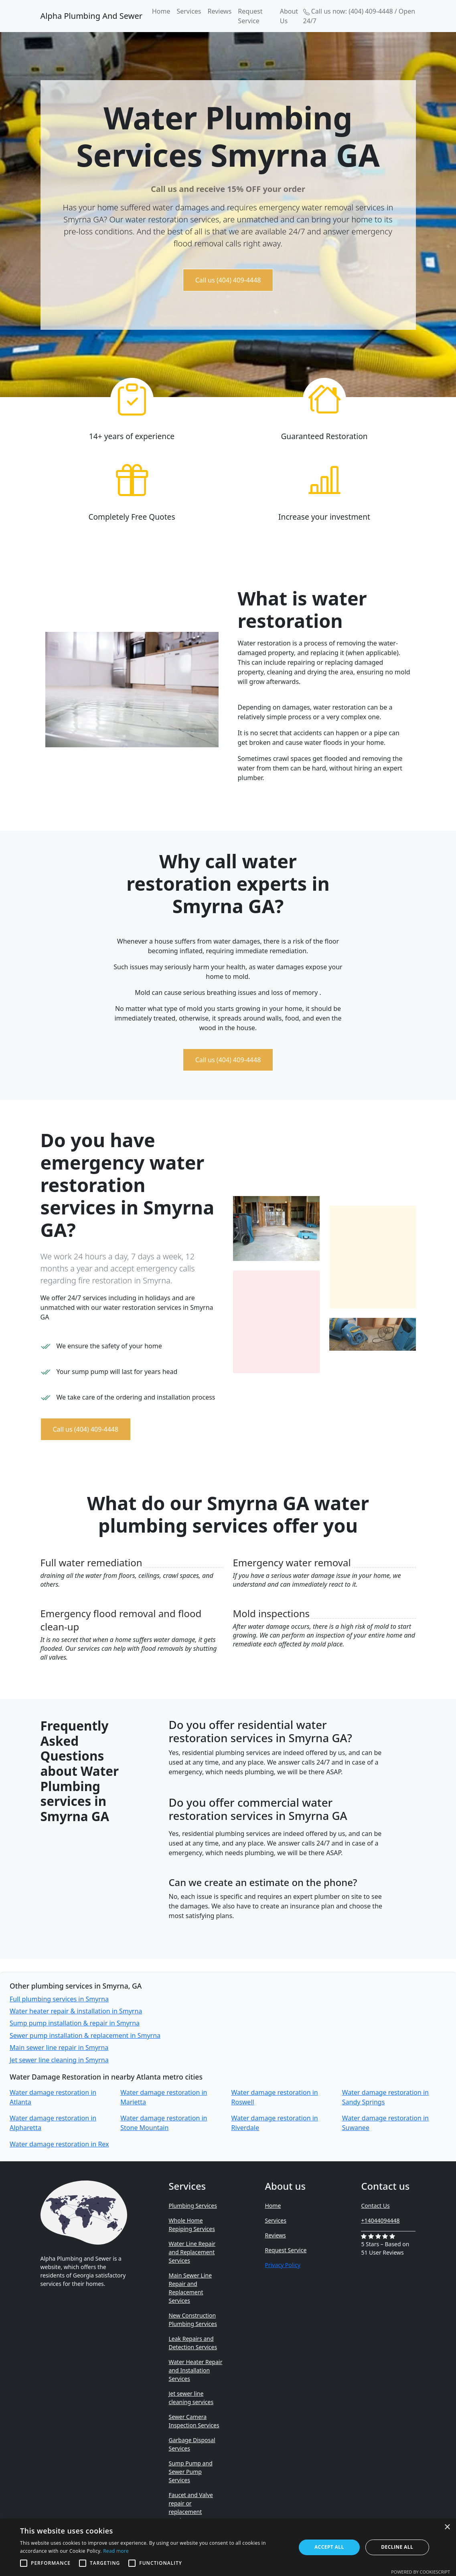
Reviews (220, 11)
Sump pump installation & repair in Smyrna (75, 2023)
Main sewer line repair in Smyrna (59, 2047)
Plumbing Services (192, 2205)
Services (188, 11)
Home (161, 11)
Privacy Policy (282, 2265)
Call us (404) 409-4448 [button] (228, 280)
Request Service (250, 16)
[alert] (228, 2547)
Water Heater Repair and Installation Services (195, 2370)
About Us (289, 16)
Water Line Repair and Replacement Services (191, 2252)
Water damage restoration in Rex (59, 2144)
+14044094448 (380, 2220)
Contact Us (375, 2205)
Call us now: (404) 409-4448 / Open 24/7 (359, 16)
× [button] (447, 2527)
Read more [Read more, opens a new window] (116, 2551)
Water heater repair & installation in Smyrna (76, 2011)
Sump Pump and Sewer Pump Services (190, 2471)
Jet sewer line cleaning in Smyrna (59, 2060)
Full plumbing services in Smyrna (59, 1999)
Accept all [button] (329, 2547)
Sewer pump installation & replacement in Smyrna (85, 2035)
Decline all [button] (397, 2547)
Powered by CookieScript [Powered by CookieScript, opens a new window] (420, 2572)
